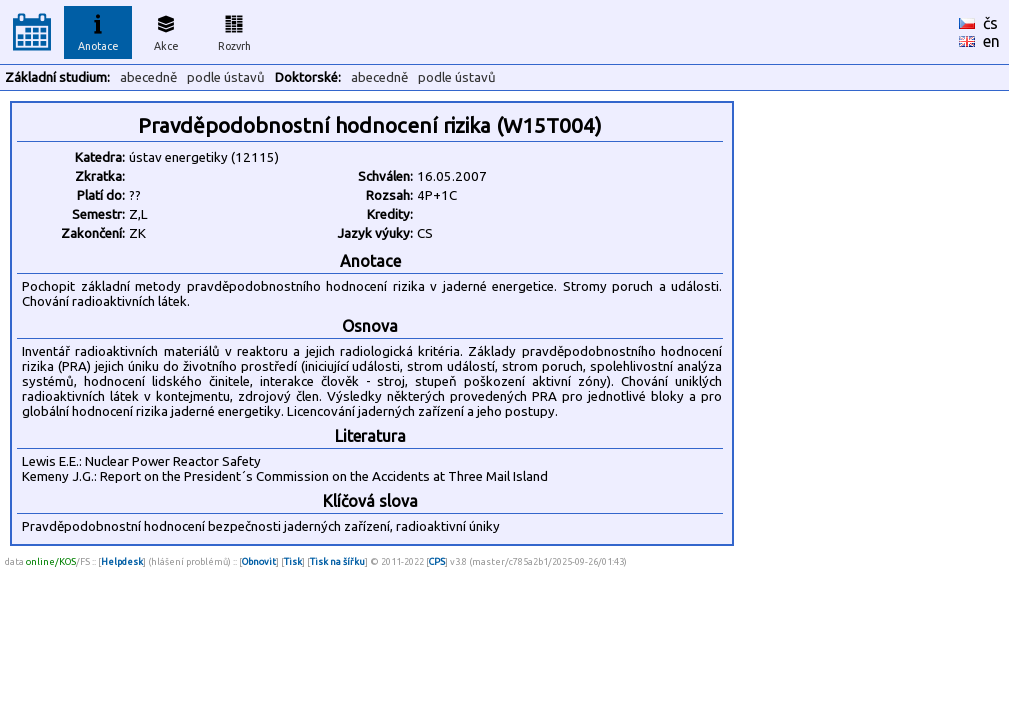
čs (990, 23)
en (991, 41)
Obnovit (259, 561)
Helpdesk (122, 561)
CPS (437, 561)
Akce (166, 30)
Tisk (293, 561)
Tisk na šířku (337, 561)
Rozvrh (234, 30)
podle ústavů (226, 77)
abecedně (148, 77)
